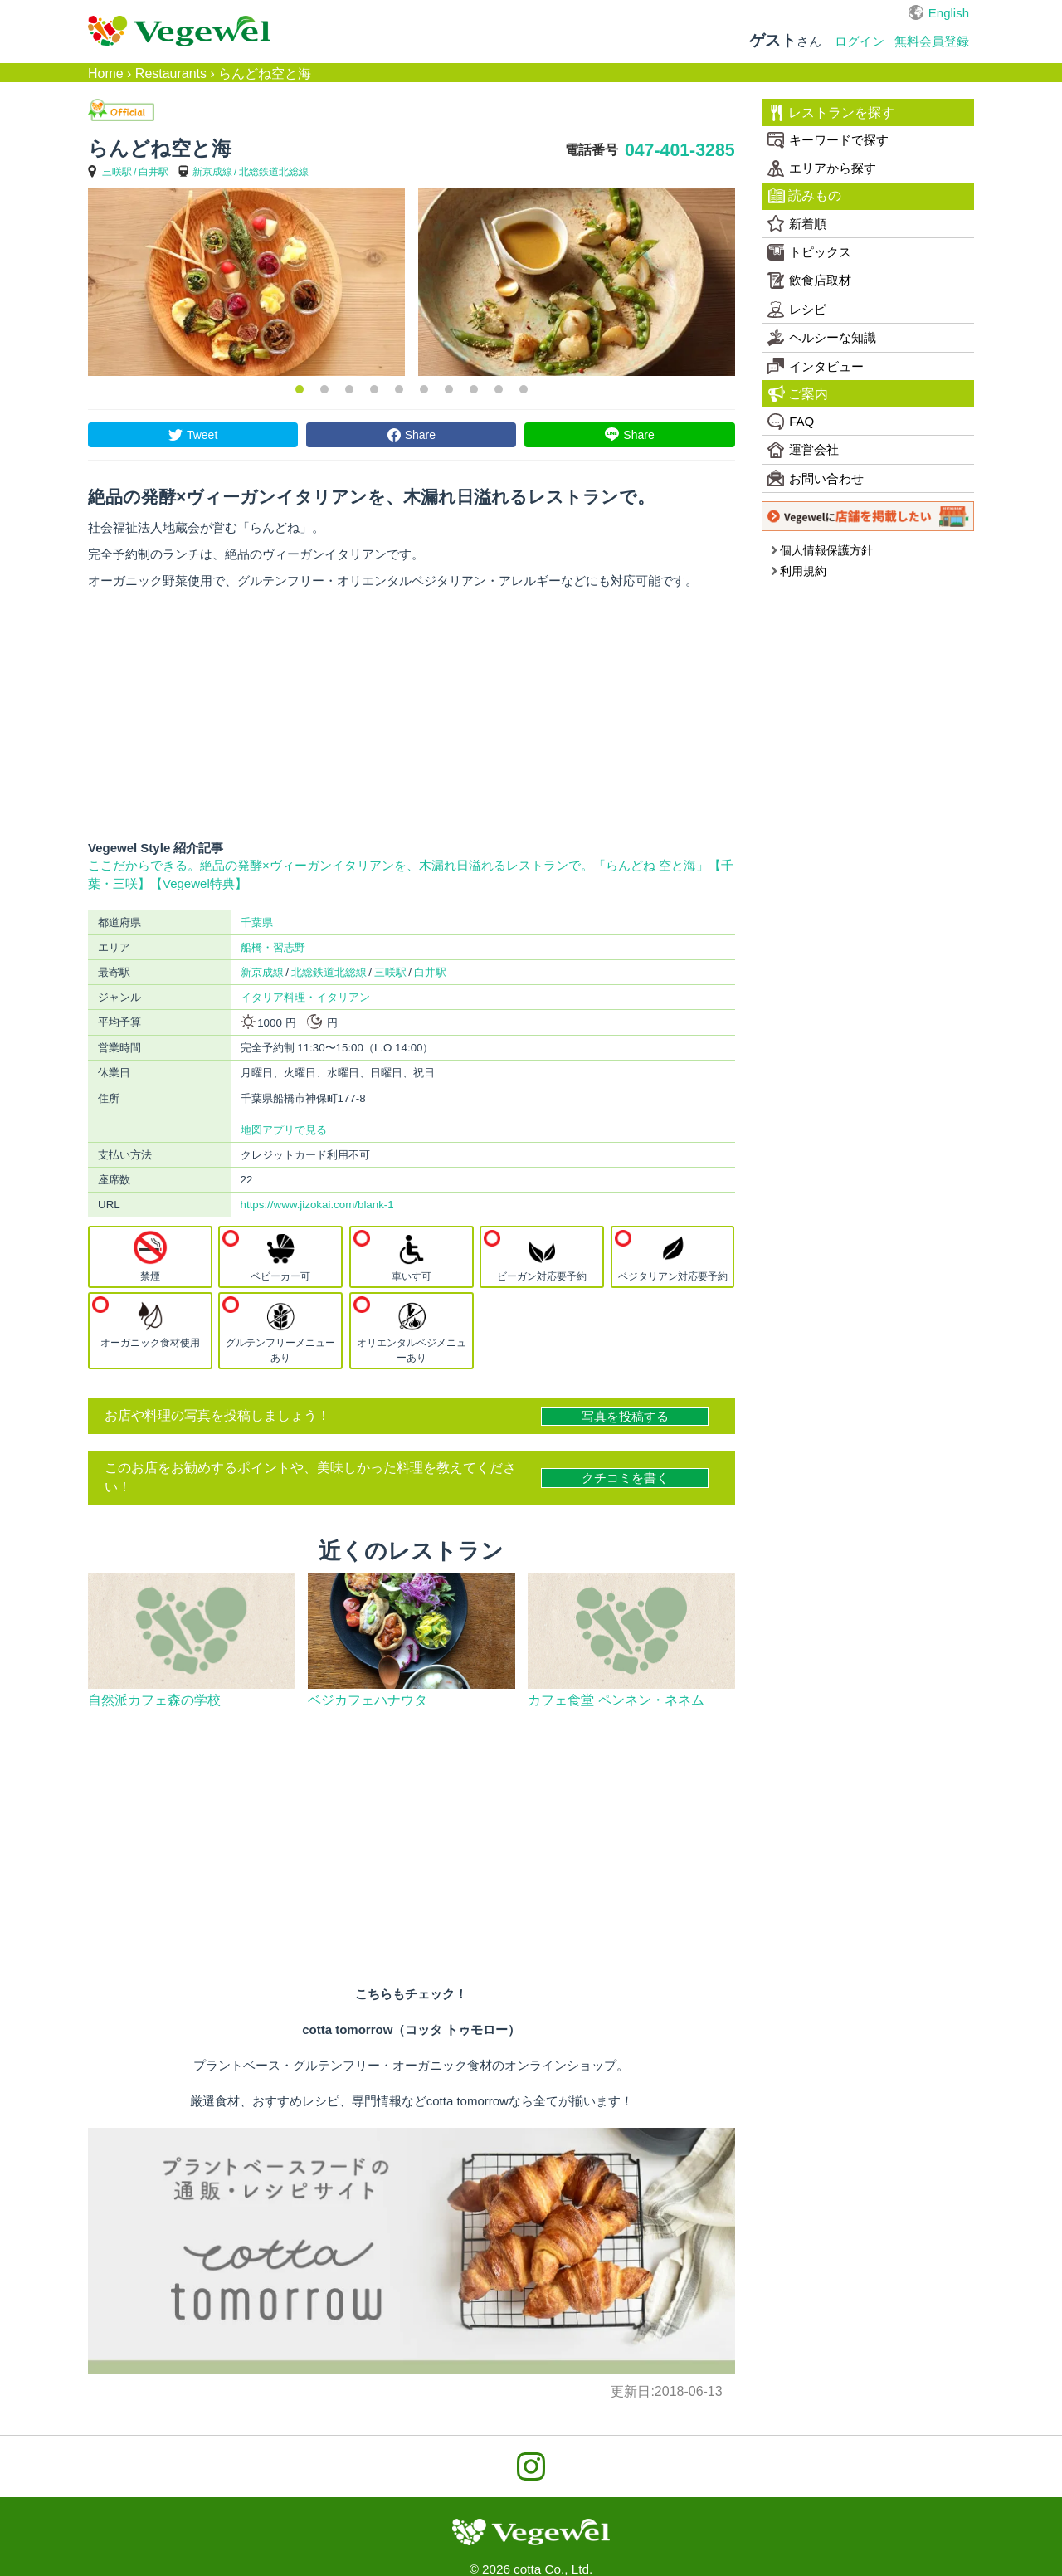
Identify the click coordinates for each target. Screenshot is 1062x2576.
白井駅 (153, 172)
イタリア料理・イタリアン (305, 997)
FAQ (790, 421)
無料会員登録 (931, 41)
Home (106, 73)
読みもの (805, 196)
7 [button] (449, 389)
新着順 (796, 223)
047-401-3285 (680, 150)
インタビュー (815, 366)
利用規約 (798, 571)
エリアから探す (821, 168)
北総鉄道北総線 (274, 172)
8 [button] (474, 389)
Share (420, 435)
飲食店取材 (809, 280)
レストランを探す (831, 113)
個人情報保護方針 (822, 550)
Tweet (202, 435)
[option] (246, 282)
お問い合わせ (815, 478)
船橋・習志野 (273, 947)
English (948, 13)
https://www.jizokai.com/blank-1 (317, 1204)
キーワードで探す (828, 140)
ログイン (859, 41)
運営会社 (803, 450)
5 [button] (399, 389)
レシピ (796, 309)
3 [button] (349, 389)
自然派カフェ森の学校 (154, 1700)
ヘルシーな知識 (821, 337)
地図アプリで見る (284, 1130)
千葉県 (257, 922)
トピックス (809, 252)
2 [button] (324, 389)
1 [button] (299, 389)
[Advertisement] (411, 714)
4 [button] (374, 389)
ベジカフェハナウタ (367, 1700)
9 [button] (498, 389)
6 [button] (424, 389)
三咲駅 (117, 172)
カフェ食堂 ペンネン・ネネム (616, 1700)
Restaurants (171, 73)
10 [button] (523, 389)
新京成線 (212, 172)
